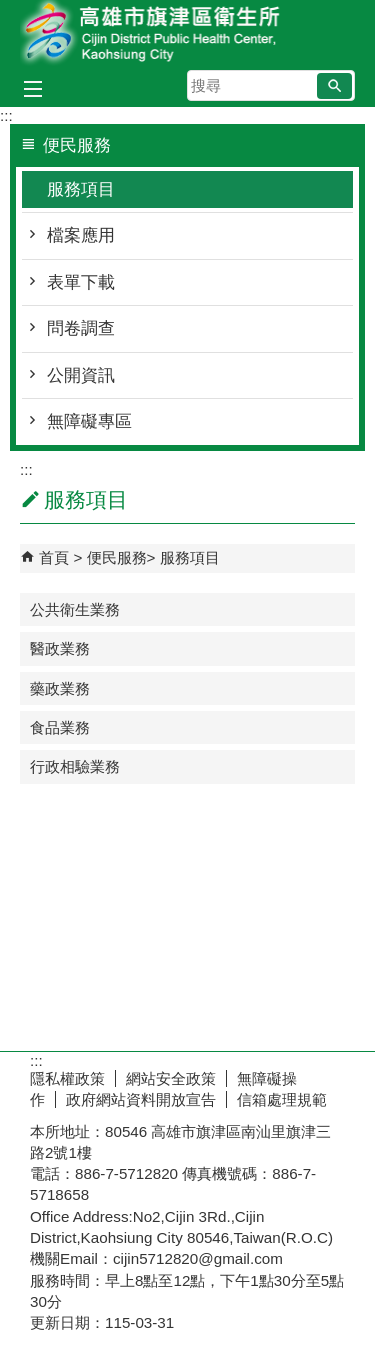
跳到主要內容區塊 (10, 10)
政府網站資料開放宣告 (141, 1099)
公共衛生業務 (75, 609)
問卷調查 (81, 328)
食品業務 (60, 727)
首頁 (54, 557)
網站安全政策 (171, 1078)
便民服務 (117, 557)
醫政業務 (60, 648)
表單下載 (81, 282)
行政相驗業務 (75, 766)
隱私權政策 (67, 1078)
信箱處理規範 (282, 1099)
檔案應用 (81, 235)
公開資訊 (81, 375)
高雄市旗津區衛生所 (188, 33)
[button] (334, 86)
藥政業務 (60, 688)
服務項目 (81, 189)
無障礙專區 (89, 421)
